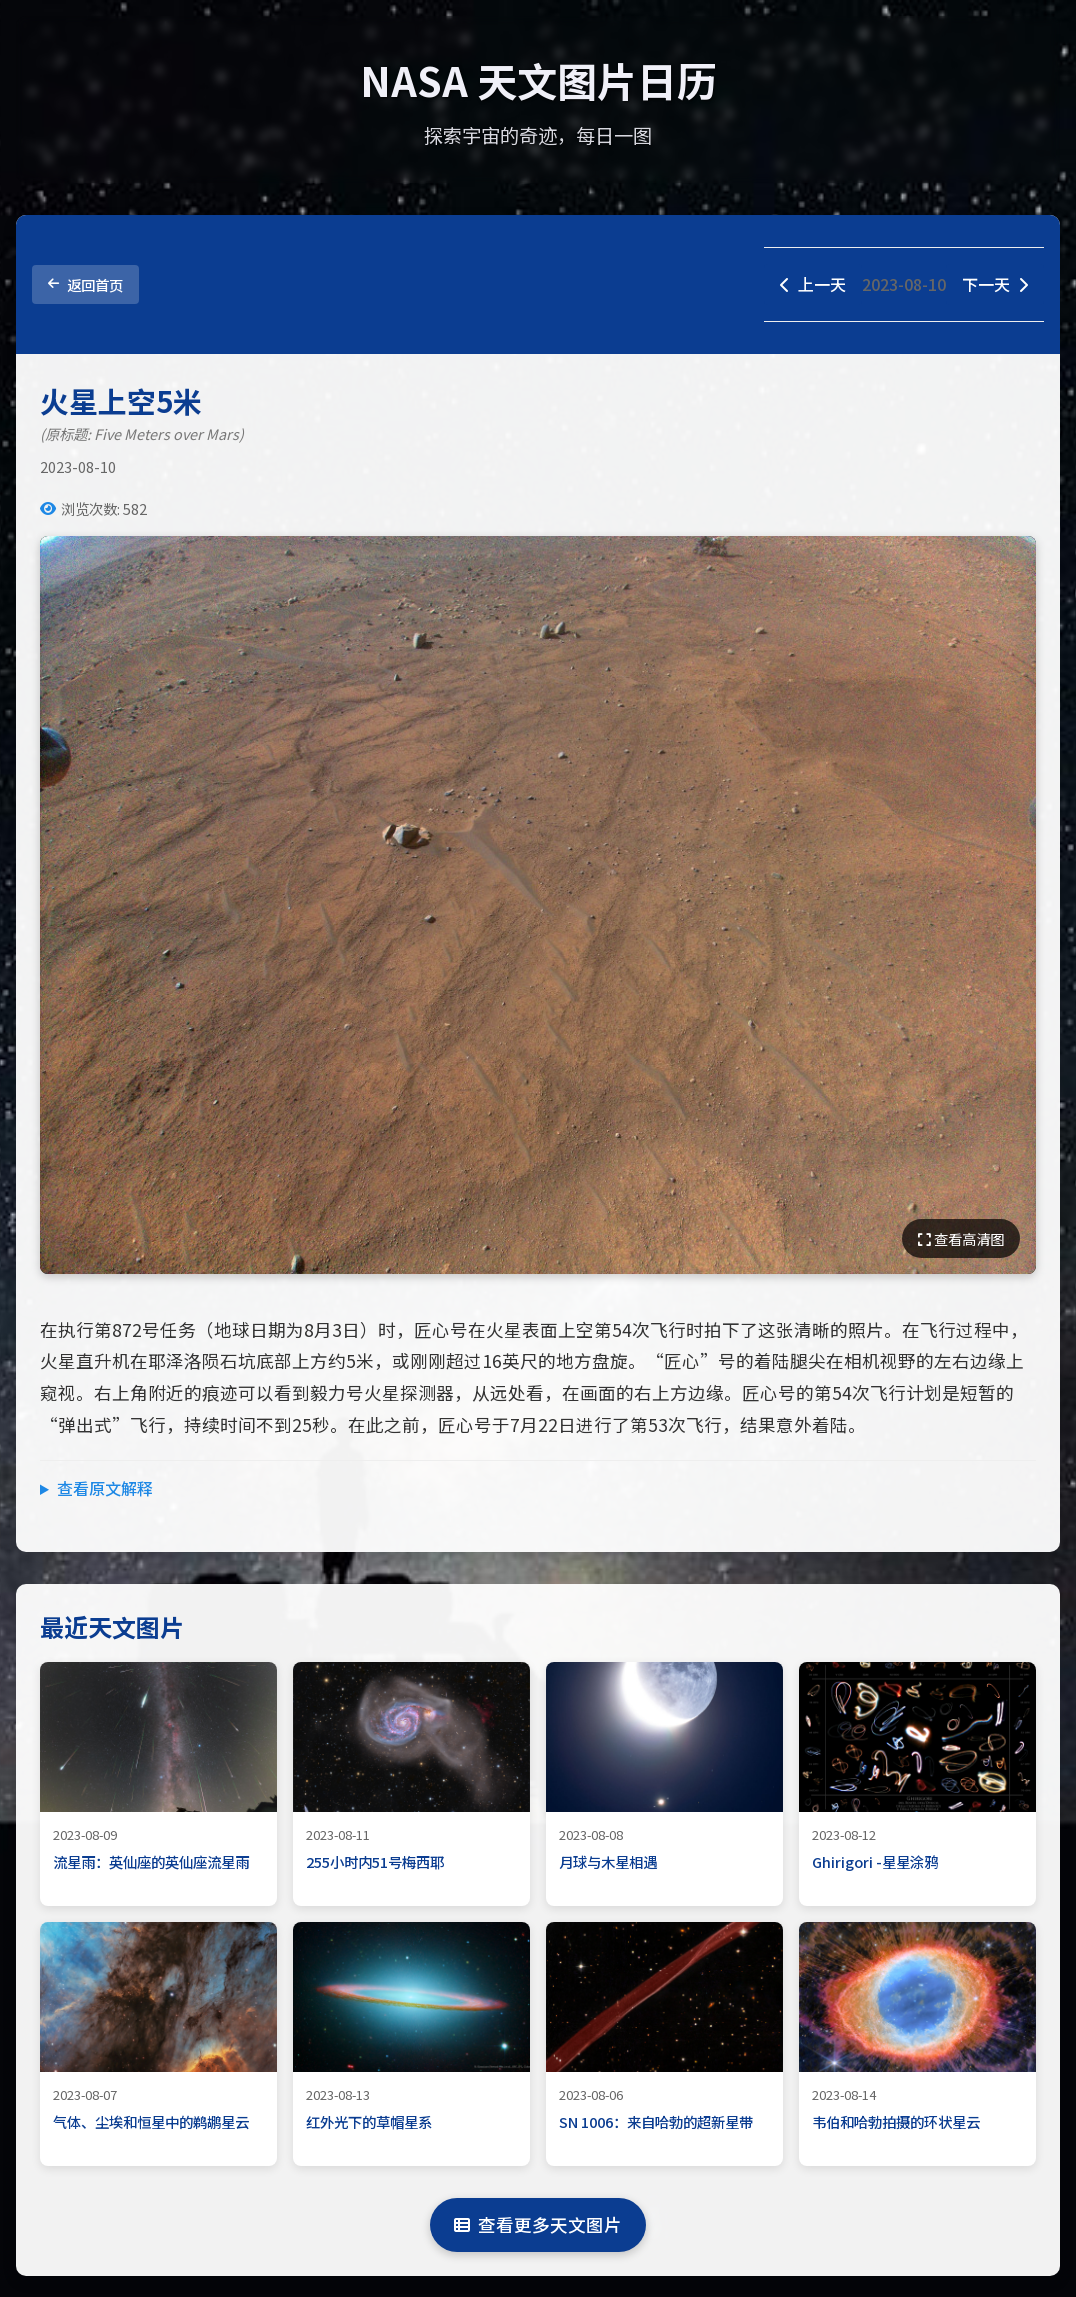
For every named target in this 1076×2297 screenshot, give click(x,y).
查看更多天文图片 (538, 2224)
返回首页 (85, 284)
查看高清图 (961, 1238)
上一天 (813, 284)
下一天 (995, 284)
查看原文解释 (105, 1488)
